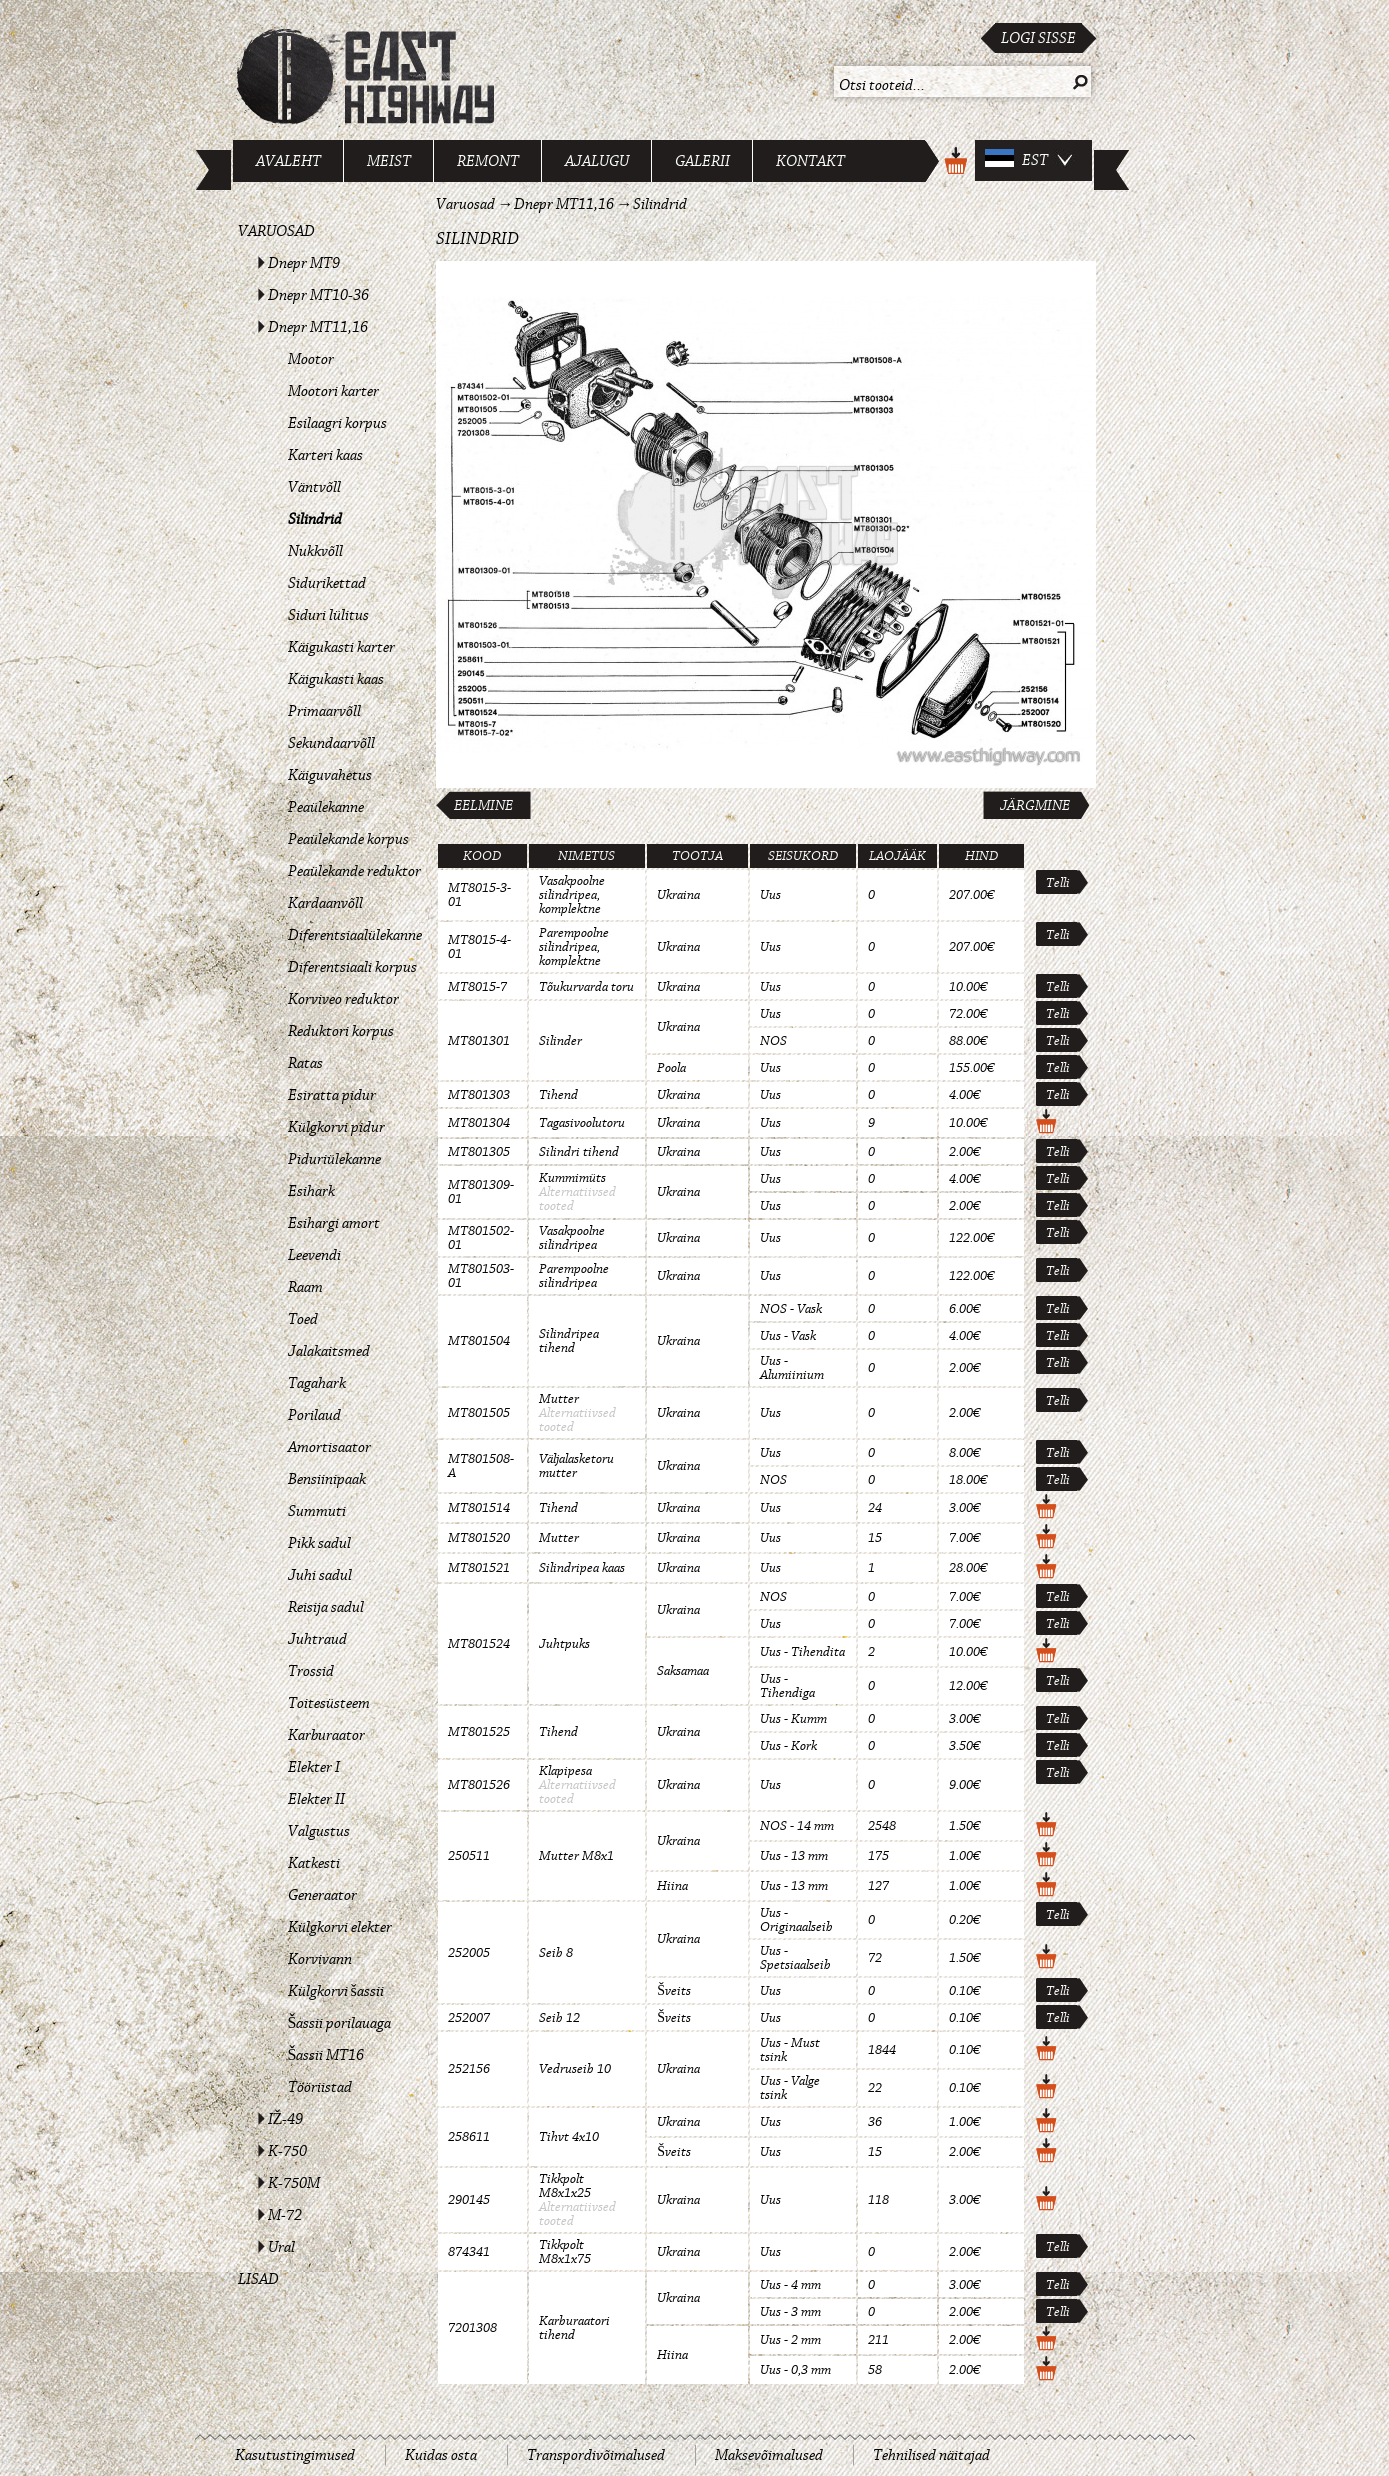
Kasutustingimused (295, 2455)
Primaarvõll (324, 711)
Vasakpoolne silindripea (572, 1238)
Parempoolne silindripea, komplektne (574, 947)
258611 (469, 2137)
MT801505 (479, 1413)
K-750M (294, 2183)
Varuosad (276, 231)
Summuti (317, 1511)
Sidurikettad (327, 583)
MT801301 (479, 1041)
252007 (469, 2018)
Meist (389, 161)
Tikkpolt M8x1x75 (565, 2252)
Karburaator (326, 1735)
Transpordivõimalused (596, 2455)
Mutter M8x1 (576, 1856)
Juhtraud (317, 1639)
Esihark (311, 1191)
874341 (469, 2252)
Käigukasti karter (341, 647)
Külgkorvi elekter (340, 1927)
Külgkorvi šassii (336, 1991)
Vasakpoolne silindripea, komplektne (572, 895)
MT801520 (479, 1538)
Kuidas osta (441, 2455)
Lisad (258, 2279)
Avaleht (288, 161)
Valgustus (319, 1831)
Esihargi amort (334, 1223)
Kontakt (810, 161)
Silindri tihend (579, 1152)
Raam (305, 1287)
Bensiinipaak (327, 1479)
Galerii (702, 161)
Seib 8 (556, 1953)
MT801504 (479, 1341)
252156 (469, 2069)
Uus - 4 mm (790, 2285)
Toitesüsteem (329, 1703)
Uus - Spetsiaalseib (795, 1958)
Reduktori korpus (341, 1031)
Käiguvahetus (330, 775)
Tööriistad (320, 2087)
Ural (281, 2247)
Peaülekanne (326, 807)
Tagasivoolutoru (582, 1123)
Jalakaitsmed (329, 1351)
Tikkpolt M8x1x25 (565, 2186)
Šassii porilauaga (340, 2023)
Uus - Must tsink (790, 2050)
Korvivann (320, 1959)
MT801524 (479, 1644)
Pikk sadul (319, 1543)
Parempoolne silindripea (574, 1276)
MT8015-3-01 (479, 895)
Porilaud (314, 1415)
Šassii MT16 (326, 2055)
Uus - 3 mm (790, 2312)
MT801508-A (481, 1466)
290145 (469, 2200)
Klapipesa (565, 1771)
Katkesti (314, 1863)
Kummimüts (572, 1178)
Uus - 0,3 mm (795, 2370)
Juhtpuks (564, 1644)
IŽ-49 (286, 2119)
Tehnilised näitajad (931, 2455)
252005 (469, 1953)
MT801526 (479, 1785)
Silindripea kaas (582, 1568)
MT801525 (479, 1732)
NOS (773, 1041)
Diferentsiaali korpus (352, 967)
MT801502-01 (481, 1238)
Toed (303, 1319)
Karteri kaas (325, 455)
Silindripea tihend (569, 1341)
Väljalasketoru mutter (576, 1466)
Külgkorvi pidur (336, 1127)
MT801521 (479, 1568)
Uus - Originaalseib (796, 1920)
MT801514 (479, 1508)
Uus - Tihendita (802, 1652)
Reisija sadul (326, 1607)
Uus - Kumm (793, 1719)
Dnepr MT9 (304, 263)
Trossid (311, 1671)
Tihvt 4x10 (569, 2137)
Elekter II (316, 1799)
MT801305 (479, 1152)
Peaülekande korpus (348, 839)
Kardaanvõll (325, 903)
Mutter (559, 1399)
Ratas (305, 1063)
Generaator (322, 1895)
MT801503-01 (481, 1276)
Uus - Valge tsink (790, 2088)
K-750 (287, 2151)
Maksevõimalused (769, 2455)
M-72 (285, 2215)
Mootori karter (333, 391)
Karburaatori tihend (574, 2328)
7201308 (472, 2328)
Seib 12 (559, 2018)
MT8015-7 (477, 987)
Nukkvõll (315, 551)
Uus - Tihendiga (787, 1686)
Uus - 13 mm (794, 1856)
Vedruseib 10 (575, 2069)
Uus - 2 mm (790, 2340)
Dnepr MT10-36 (318, 295)
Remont (488, 161)
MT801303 (479, 1095)
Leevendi (314, 1255)
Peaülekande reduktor (354, 871)
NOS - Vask (791, 1309)
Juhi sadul (320, 1575)
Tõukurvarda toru (586, 987)
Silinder (560, 1041)
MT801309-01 (481, 1192)
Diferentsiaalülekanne (355, 935)
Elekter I (314, 1767)
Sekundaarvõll (331, 743)
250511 (469, 1856)
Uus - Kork (788, 1746)
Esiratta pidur (332, 1095)
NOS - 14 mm (797, 1826)
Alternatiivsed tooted (577, 1199)
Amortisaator (329, 1447)
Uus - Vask (788, 1336)
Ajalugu (597, 161)
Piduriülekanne (334, 1159)
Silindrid (315, 519)
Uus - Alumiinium (792, 1368)
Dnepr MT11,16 (318, 327)
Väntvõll (314, 487)
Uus (770, 895)
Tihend (558, 1095)
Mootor (311, 359)
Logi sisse (1038, 38)
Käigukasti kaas (336, 679)
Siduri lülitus (328, 615)
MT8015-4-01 (479, 947)
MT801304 (479, 1123)
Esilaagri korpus (337, 423)
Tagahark (317, 1383)
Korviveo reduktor (343, 999)
